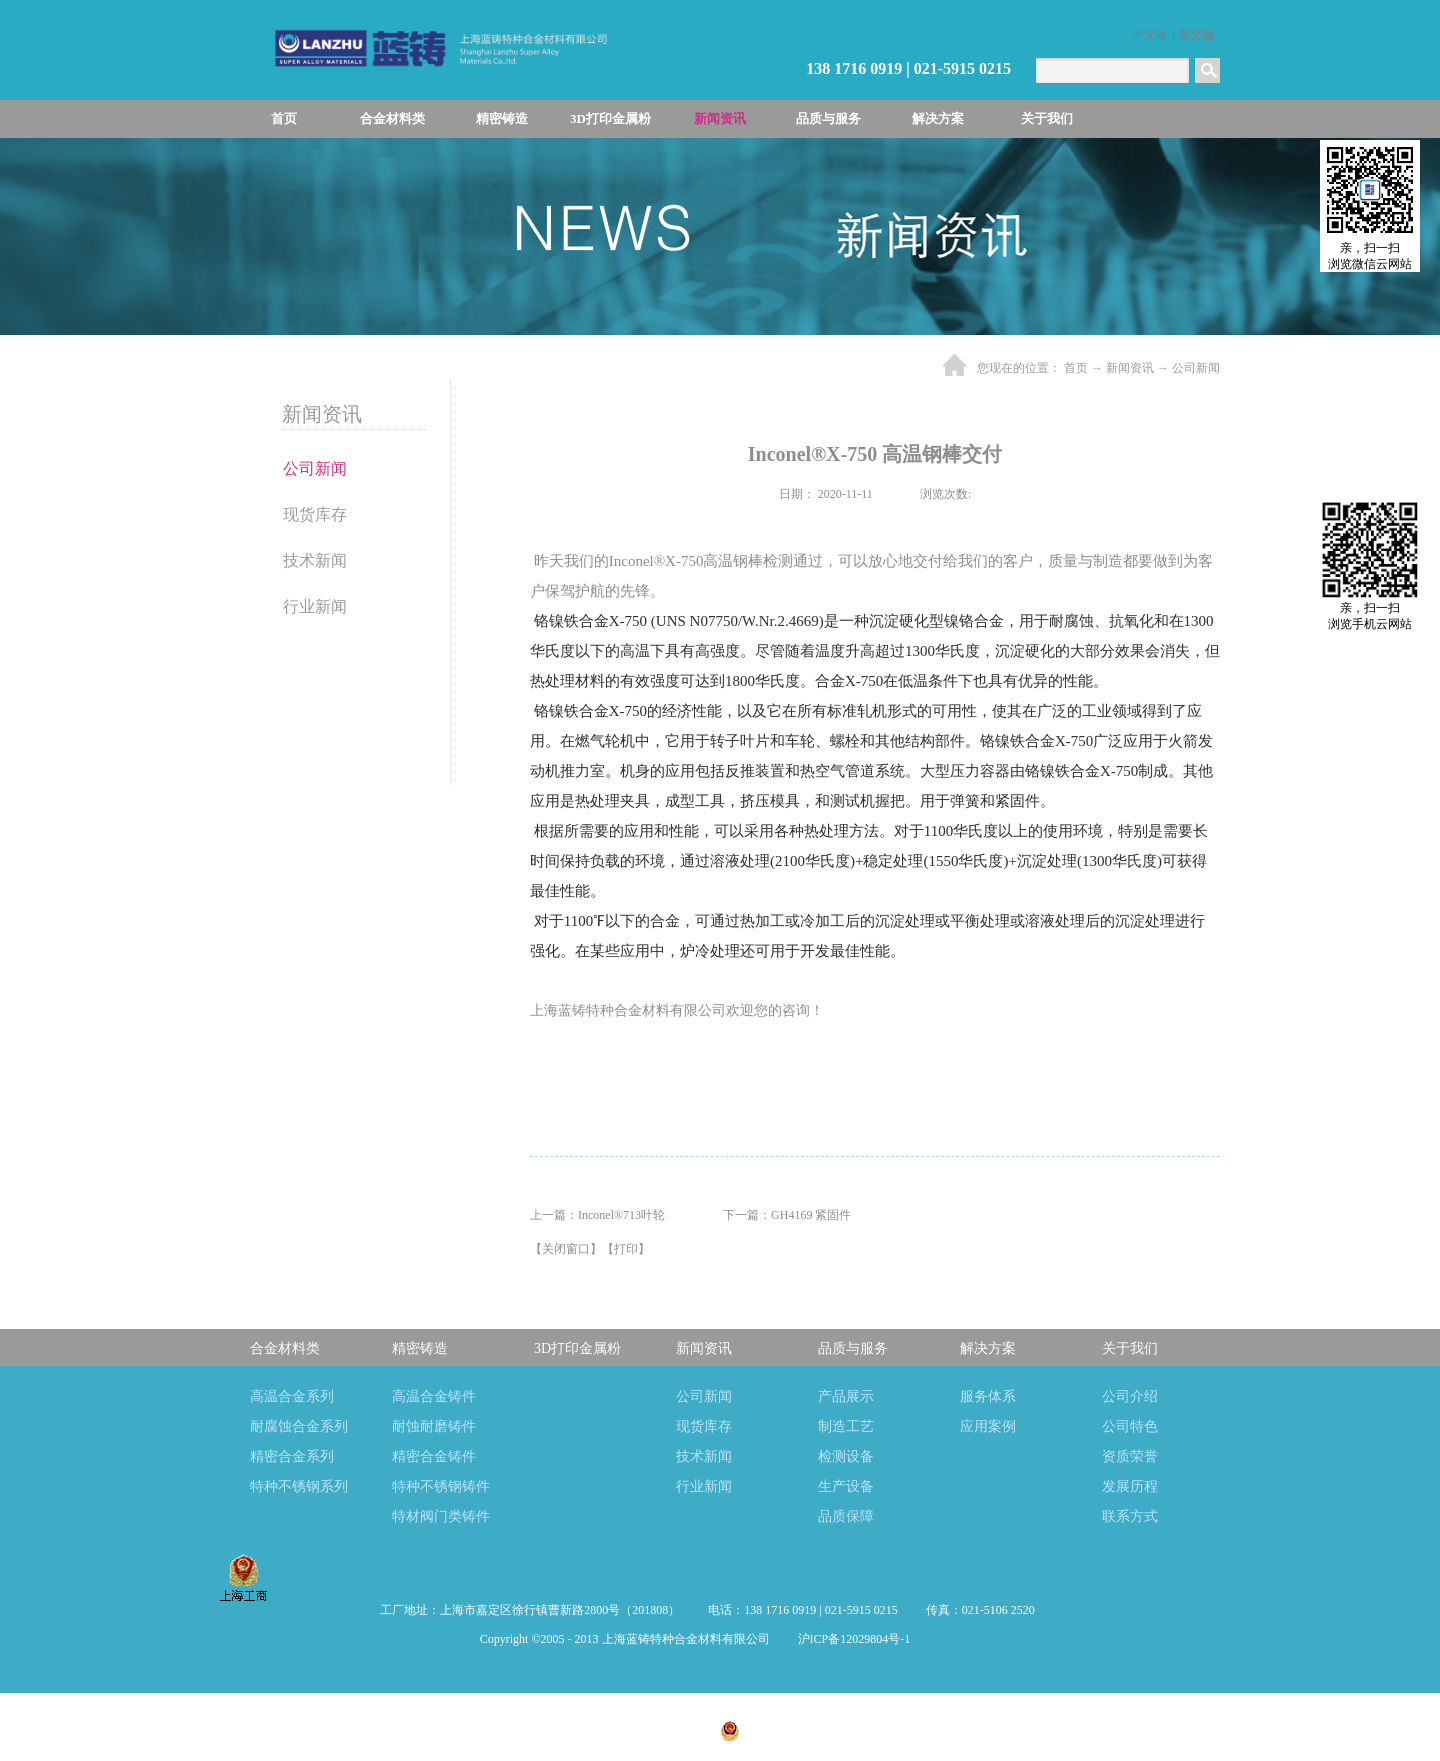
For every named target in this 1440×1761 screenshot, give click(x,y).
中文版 (1150, 35)
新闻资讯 (1130, 368)
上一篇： (597, 1215)
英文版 (1197, 35)
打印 (626, 1249)
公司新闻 (1196, 368)
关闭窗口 (566, 1249)
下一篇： (787, 1215)
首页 (284, 118)
